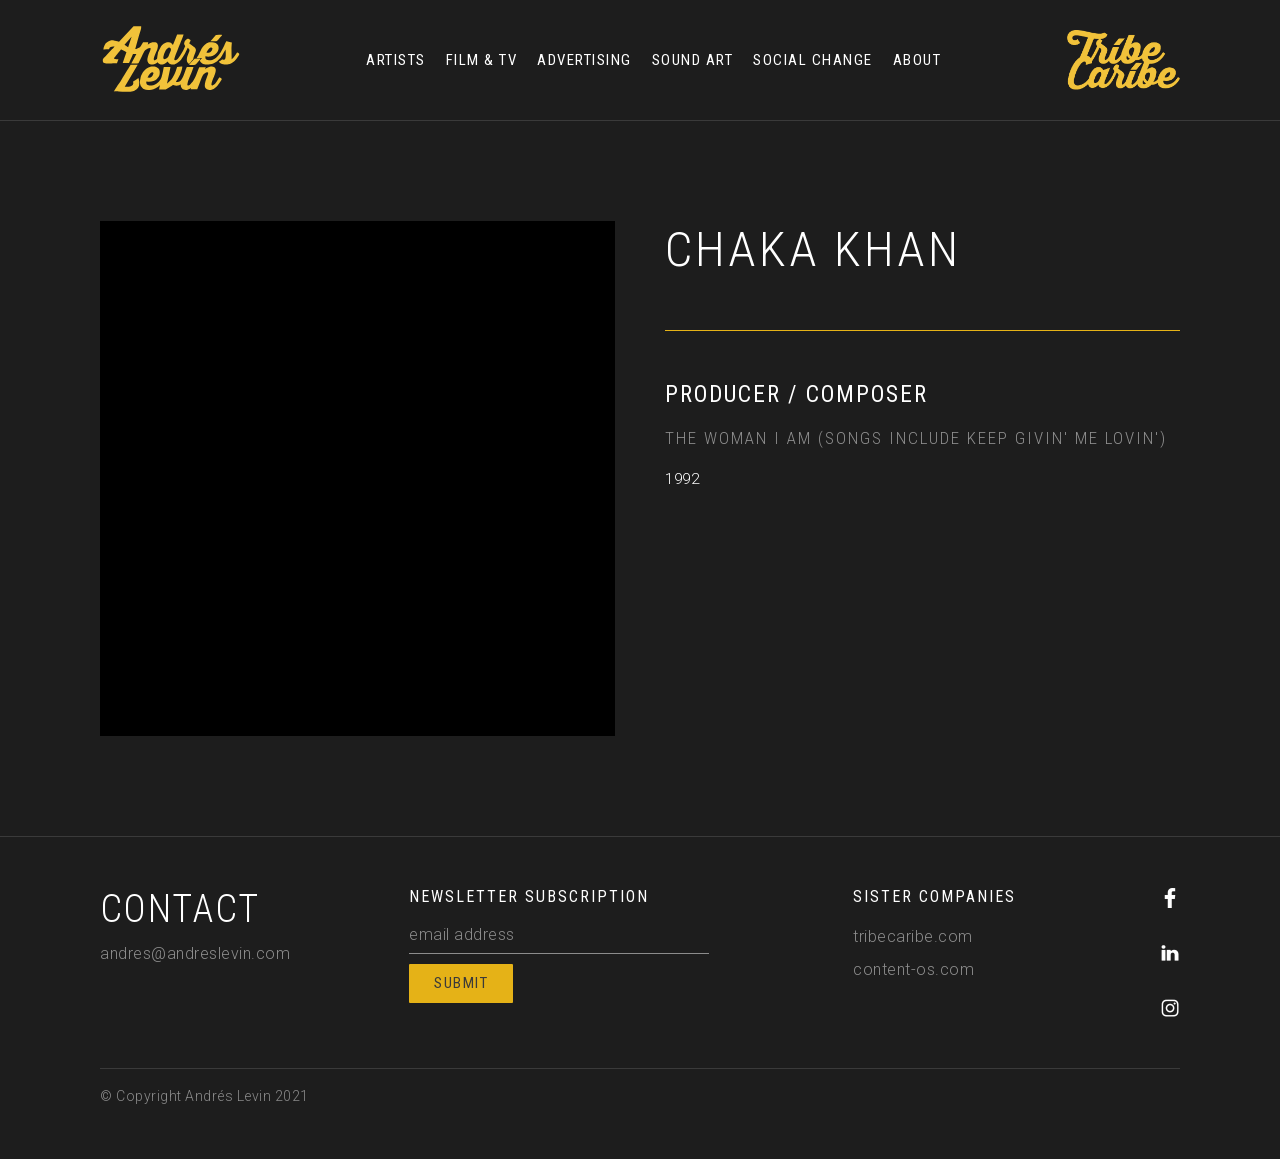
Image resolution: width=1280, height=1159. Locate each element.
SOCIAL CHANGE (813, 60)
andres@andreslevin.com (195, 953)
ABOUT (917, 60)
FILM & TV (482, 60)
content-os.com (913, 969)
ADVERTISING (584, 60)
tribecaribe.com (913, 936)
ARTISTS (396, 60)
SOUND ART (693, 60)
